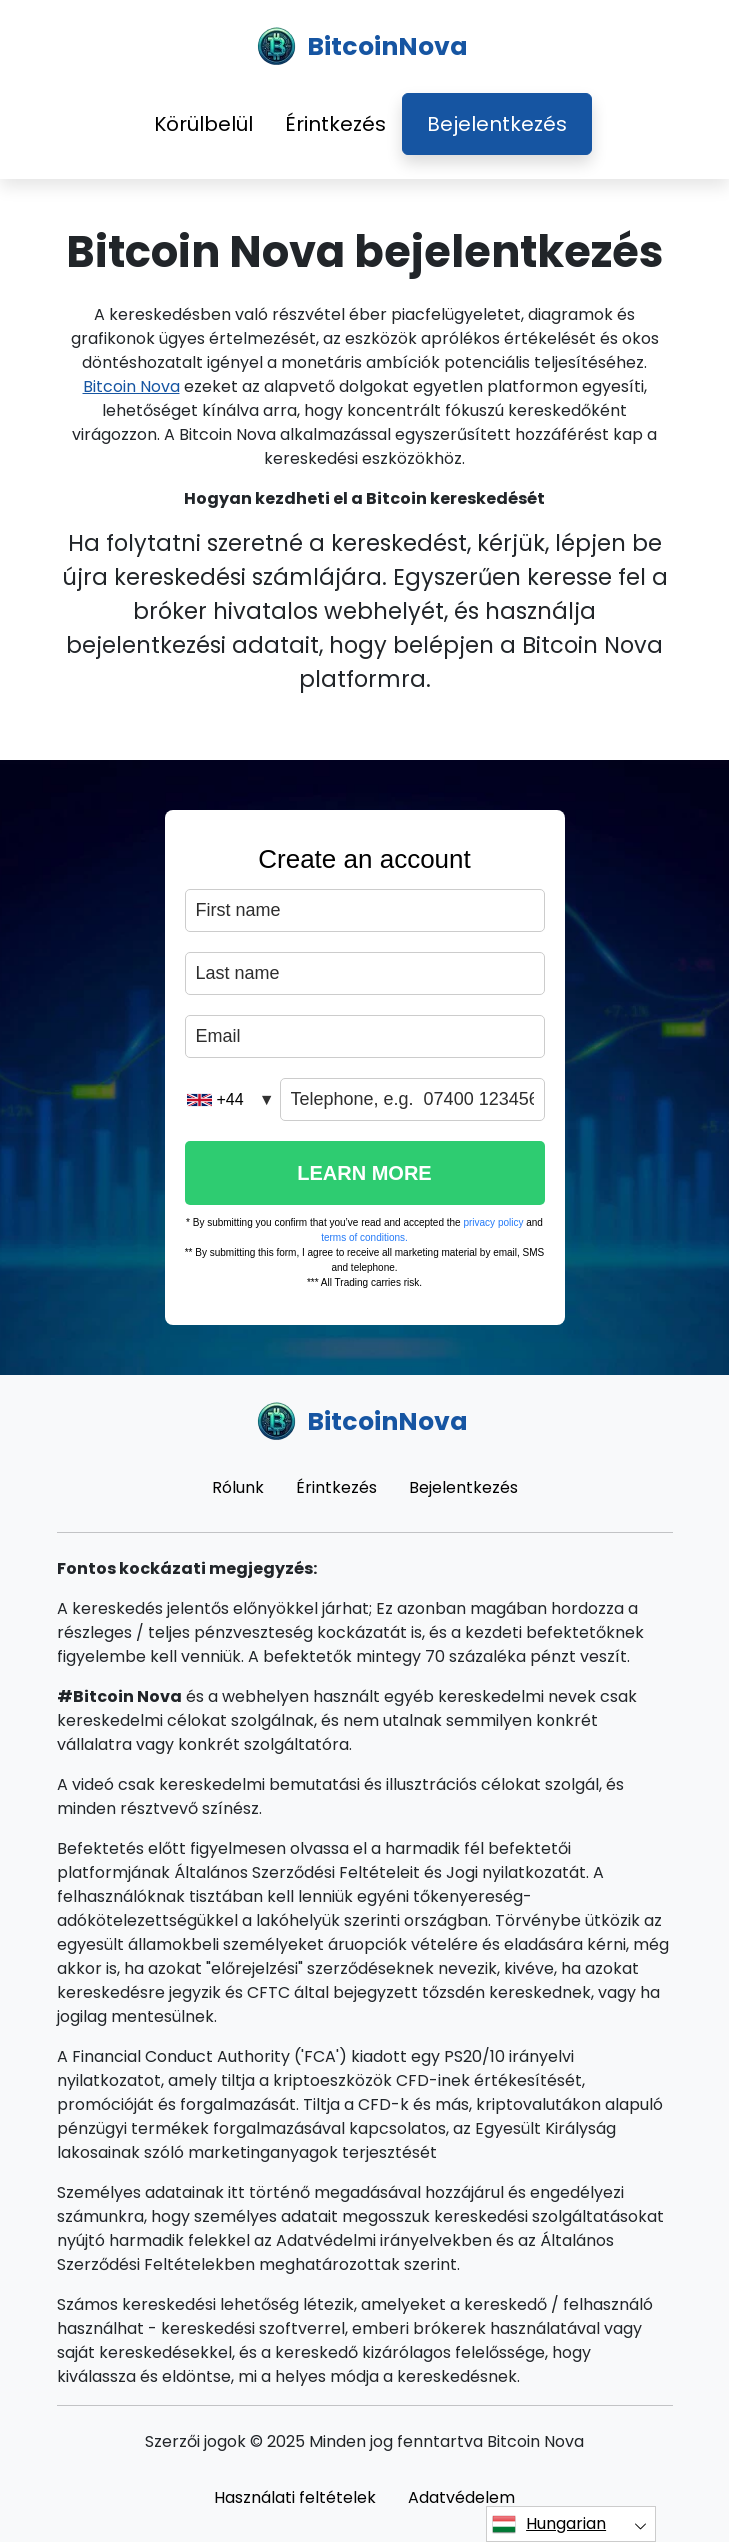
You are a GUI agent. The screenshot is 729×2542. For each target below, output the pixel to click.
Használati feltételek (295, 2497)
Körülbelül (203, 124)
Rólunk (238, 1487)
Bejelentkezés (497, 124)
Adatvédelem (461, 2497)
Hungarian (549, 2524)
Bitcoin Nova (131, 386)
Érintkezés (335, 124)
